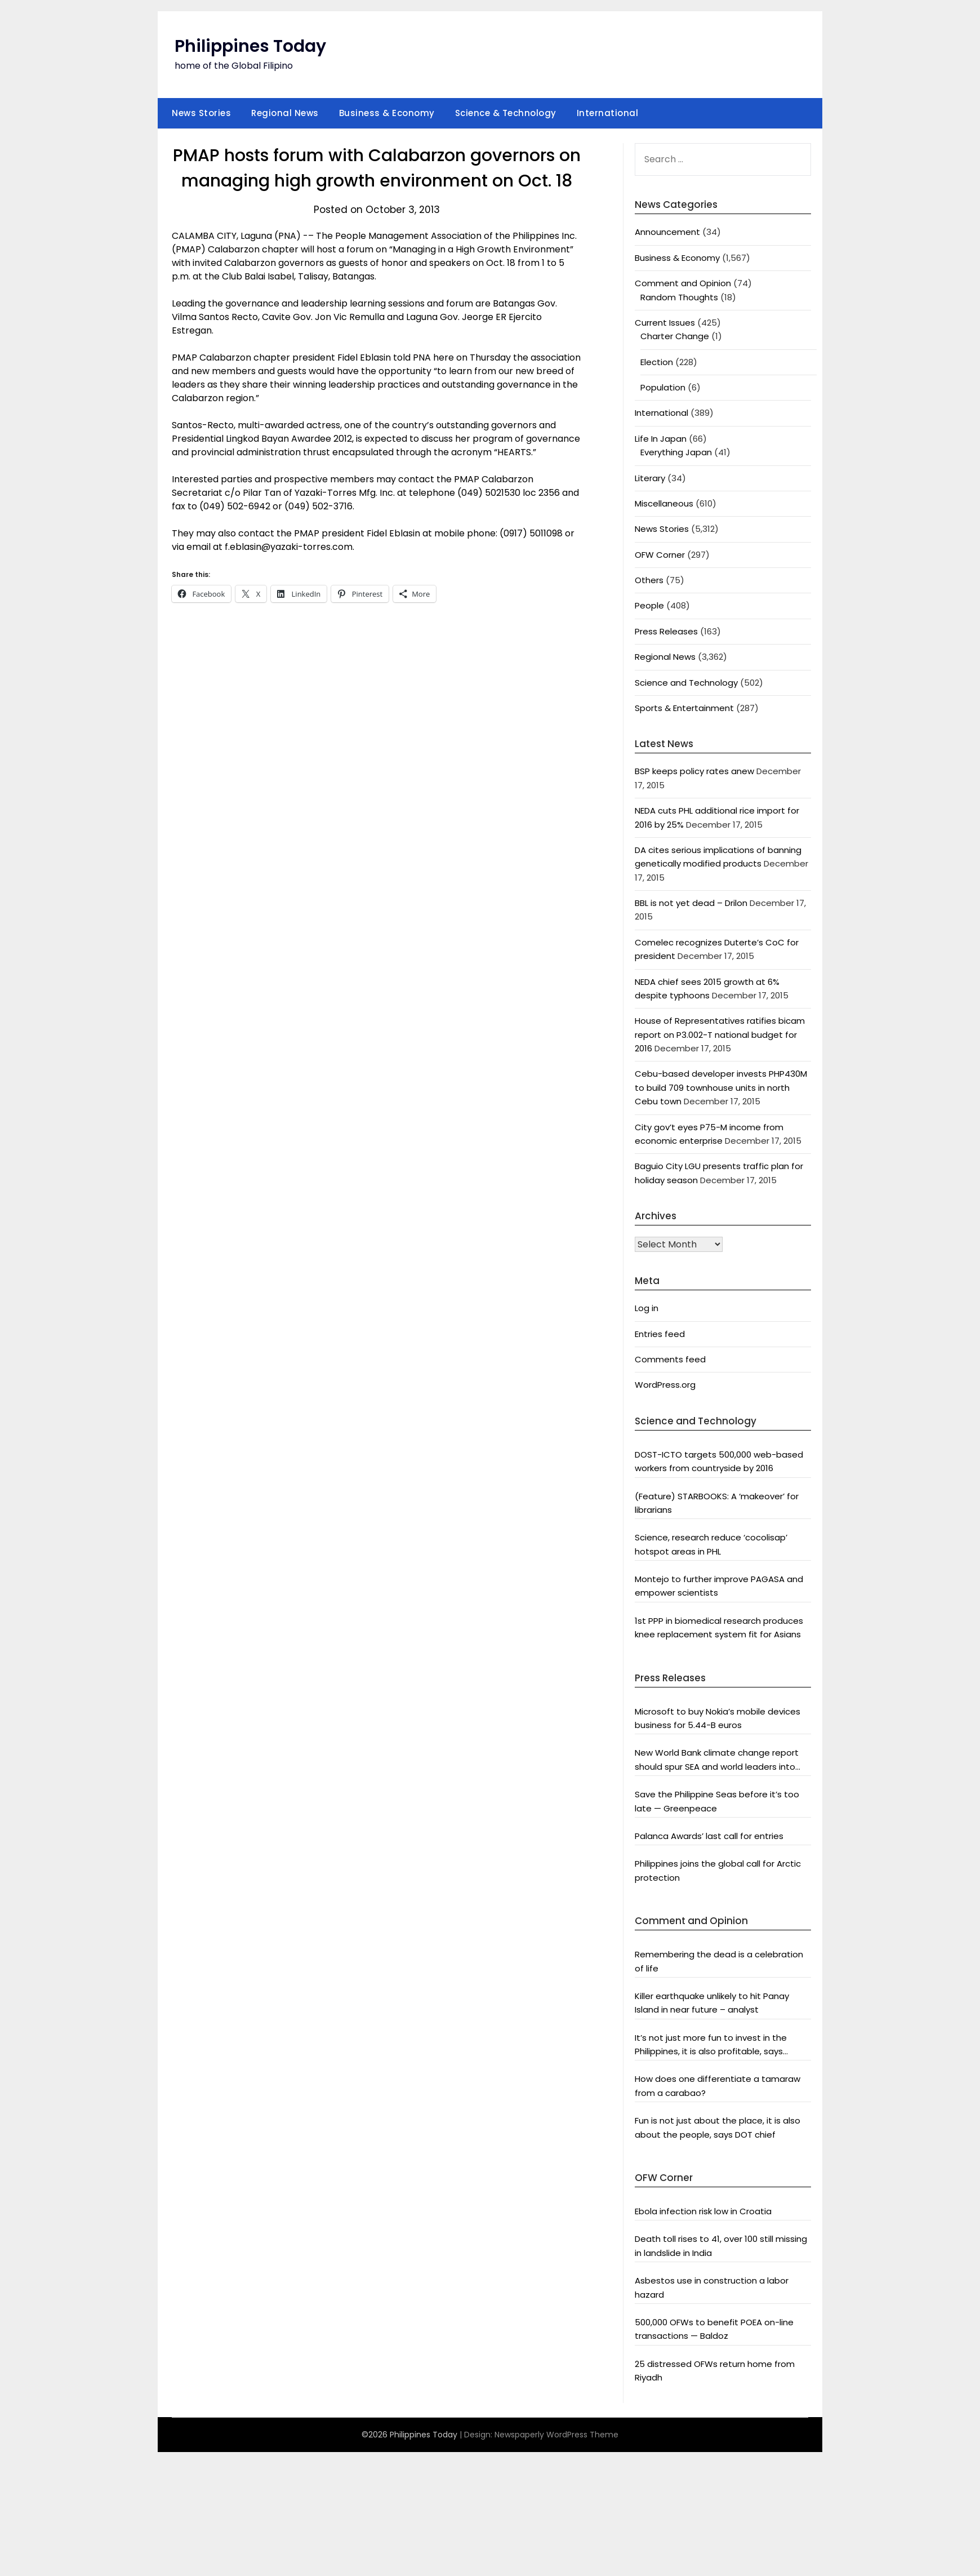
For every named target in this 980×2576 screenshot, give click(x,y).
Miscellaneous (664, 503)
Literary (650, 478)
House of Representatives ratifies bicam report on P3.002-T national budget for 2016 (720, 1034)
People (649, 605)
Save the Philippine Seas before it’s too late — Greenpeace (717, 1801)
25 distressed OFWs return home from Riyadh (715, 2370)
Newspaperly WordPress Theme (556, 2434)
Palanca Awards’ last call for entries (709, 1836)
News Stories (201, 113)
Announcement (667, 232)
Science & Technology (505, 113)
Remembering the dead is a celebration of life (719, 1961)
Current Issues (665, 322)
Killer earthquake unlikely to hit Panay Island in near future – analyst (712, 2002)
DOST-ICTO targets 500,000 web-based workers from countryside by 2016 (719, 1461)
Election (656, 362)
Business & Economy (387, 113)
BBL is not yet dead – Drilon (691, 903)
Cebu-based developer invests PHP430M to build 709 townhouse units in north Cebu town (721, 1087)
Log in (646, 1308)
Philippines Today (250, 46)
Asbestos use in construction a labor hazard (712, 2287)
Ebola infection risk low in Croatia (703, 2211)
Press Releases (666, 631)
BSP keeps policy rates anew (694, 771)
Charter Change (674, 336)
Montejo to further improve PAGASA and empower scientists (719, 1585)
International (608, 113)
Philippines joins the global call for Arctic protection (718, 1870)
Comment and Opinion (683, 283)
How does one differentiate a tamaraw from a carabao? (717, 2085)
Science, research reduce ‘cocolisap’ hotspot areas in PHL (711, 1544)
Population (662, 387)
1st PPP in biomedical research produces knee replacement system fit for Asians (719, 1627)
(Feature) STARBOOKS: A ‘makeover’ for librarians (717, 1503)
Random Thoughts (679, 297)
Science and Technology (686, 683)
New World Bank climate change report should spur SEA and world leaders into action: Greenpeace (717, 1760)
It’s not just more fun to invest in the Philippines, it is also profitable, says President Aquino (711, 2045)
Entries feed (660, 1334)
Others (649, 580)
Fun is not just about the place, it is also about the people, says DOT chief (717, 2127)
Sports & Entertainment (684, 708)
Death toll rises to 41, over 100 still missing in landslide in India (721, 2245)
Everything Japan (676, 452)
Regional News (285, 113)
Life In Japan (661, 439)
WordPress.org (665, 1385)
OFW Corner (660, 555)
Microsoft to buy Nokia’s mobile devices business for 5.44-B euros (717, 1718)
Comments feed (670, 1359)
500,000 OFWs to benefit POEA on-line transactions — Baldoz (714, 2329)
